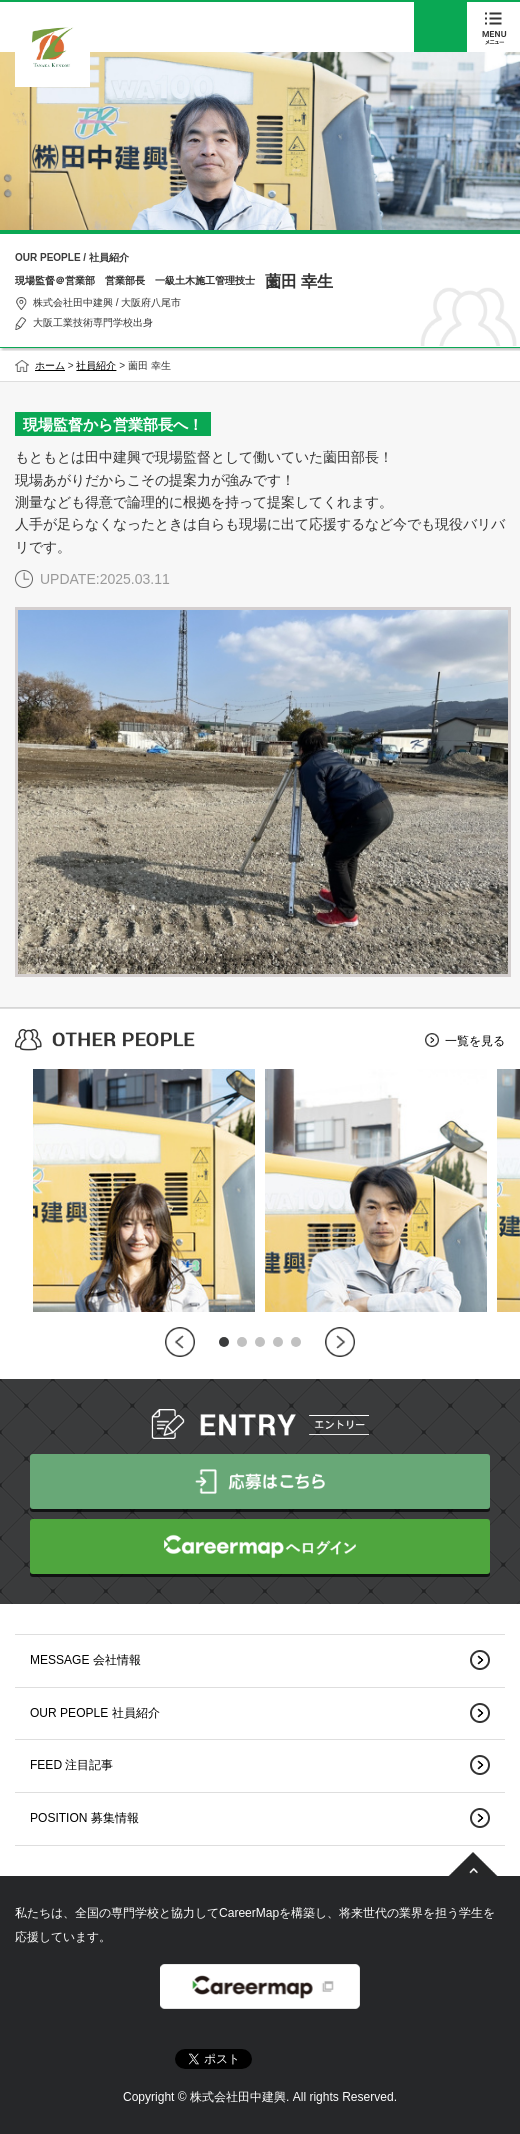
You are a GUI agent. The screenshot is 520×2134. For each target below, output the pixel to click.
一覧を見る (475, 1041)
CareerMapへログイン (260, 1546)
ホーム (50, 365)
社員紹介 (96, 365)
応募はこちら (260, 1481)
